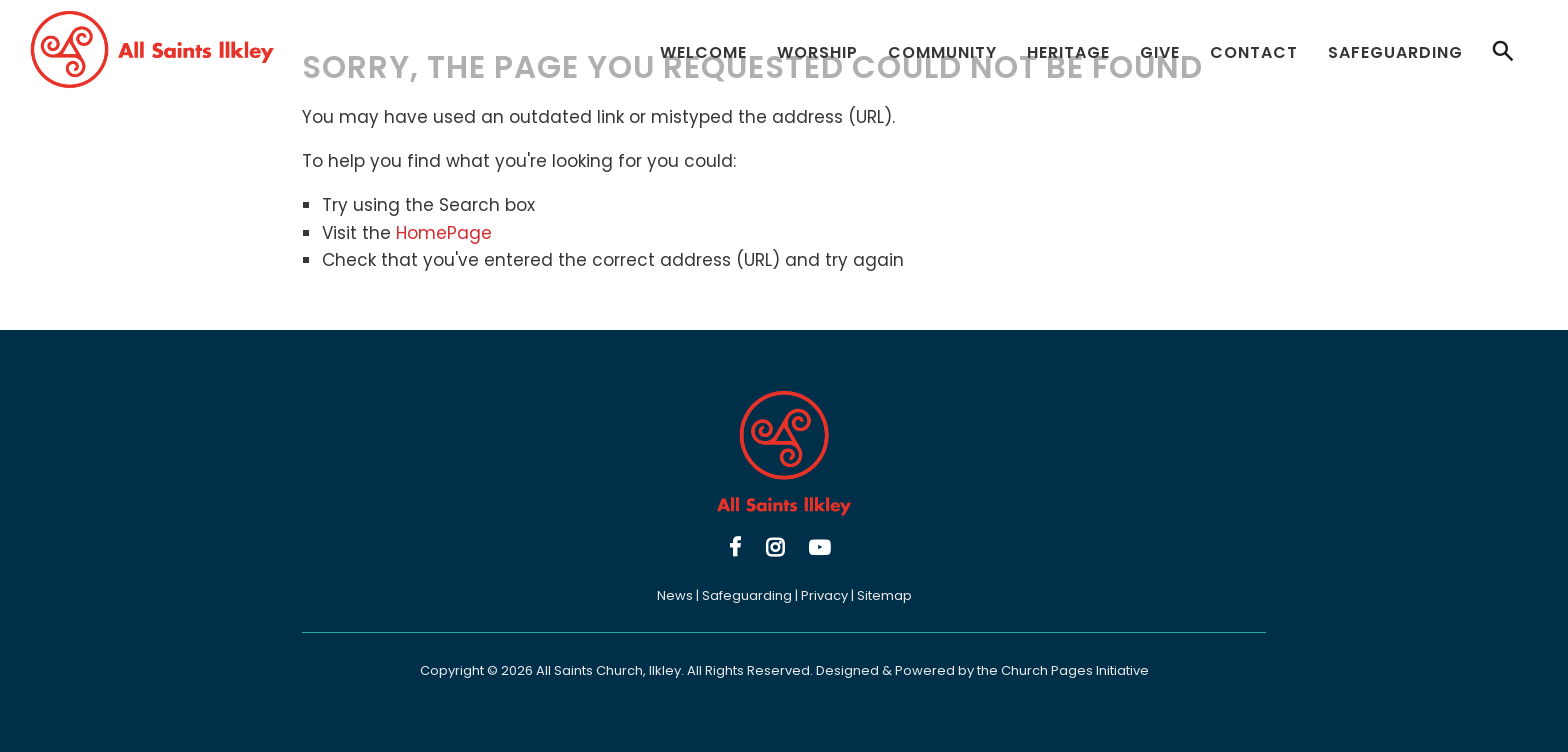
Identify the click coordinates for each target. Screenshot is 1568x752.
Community (942, 52)
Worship (817, 52)
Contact (1254, 52)
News (675, 595)
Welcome (703, 52)
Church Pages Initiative (1075, 670)
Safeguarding (1395, 52)
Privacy (824, 595)
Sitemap (884, 595)
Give (1160, 52)
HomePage (444, 233)
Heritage (1068, 52)
